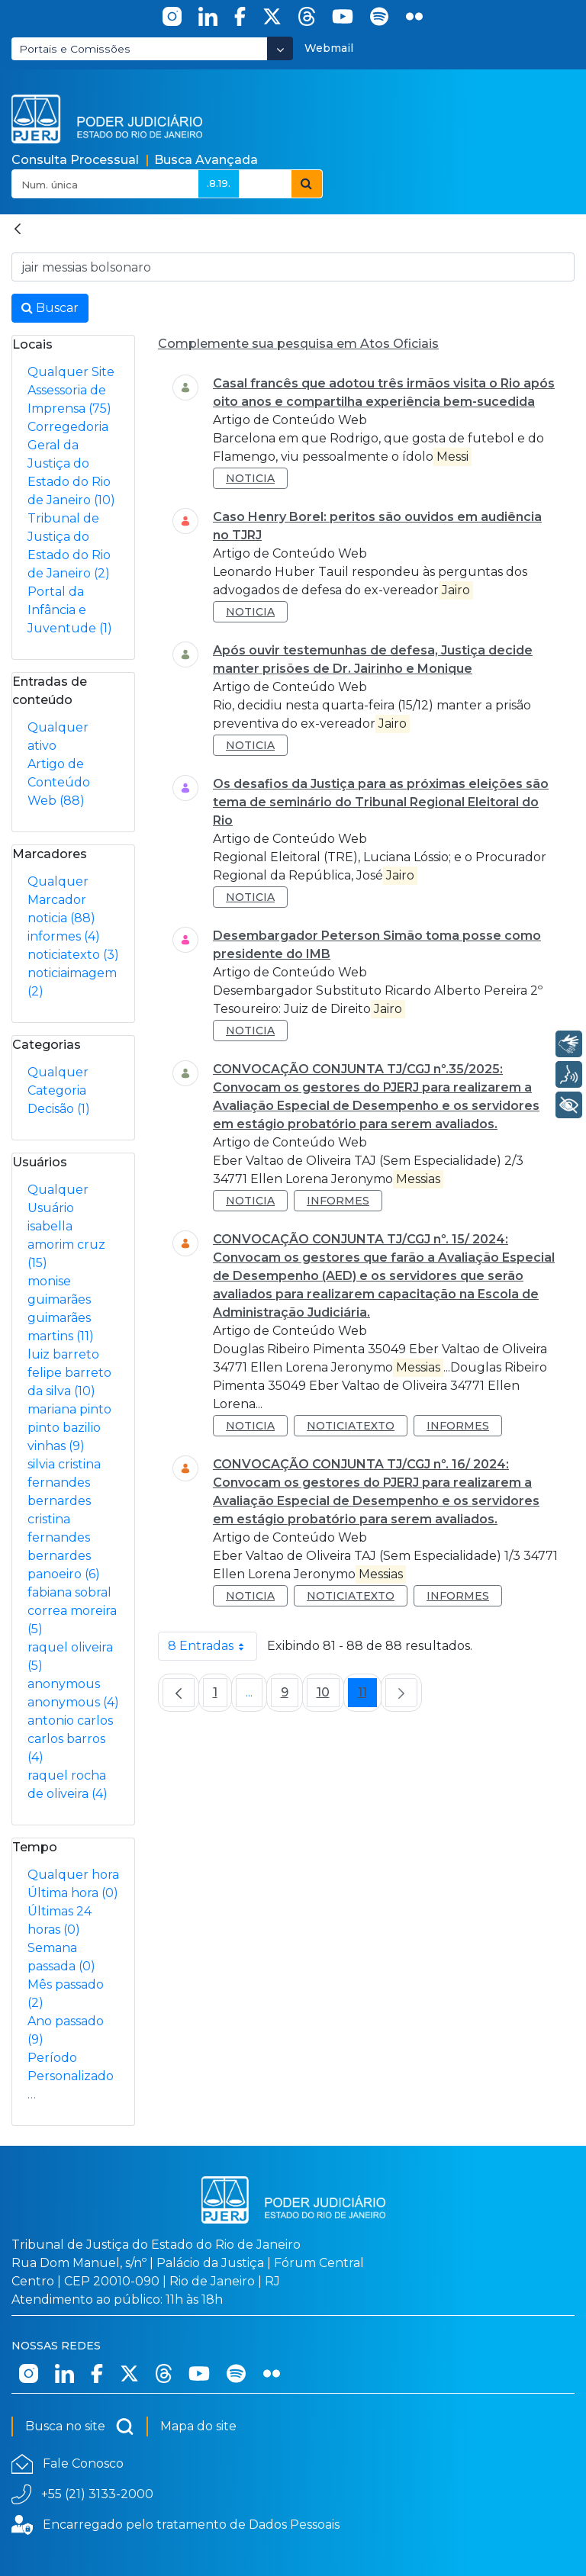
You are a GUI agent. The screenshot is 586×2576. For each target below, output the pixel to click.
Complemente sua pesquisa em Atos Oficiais (298, 343)
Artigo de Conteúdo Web (58, 782)
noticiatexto (73, 954)
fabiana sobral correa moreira (72, 1610)
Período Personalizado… (70, 2076)
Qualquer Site (70, 372)
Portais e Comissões (74, 49)
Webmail (328, 48)
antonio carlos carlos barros (70, 1738)
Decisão (58, 1108)
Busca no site (79, 2426)
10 (328, 1696)
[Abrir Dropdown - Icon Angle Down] (280, 48)
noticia (61, 918)
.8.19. (218, 183)
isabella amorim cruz (66, 1244)
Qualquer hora (73, 1874)
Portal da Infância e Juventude (69, 609)
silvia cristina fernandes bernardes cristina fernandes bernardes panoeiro (64, 1519)
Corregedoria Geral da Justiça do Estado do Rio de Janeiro (71, 463)
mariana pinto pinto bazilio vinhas (69, 1427)
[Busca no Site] (293, 266)
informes (63, 936)
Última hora (72, 1893)
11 (367, 1696)
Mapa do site (198, 2426)
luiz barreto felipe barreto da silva (69, 1372)
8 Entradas (212, 1646)
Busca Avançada (206, 160)
